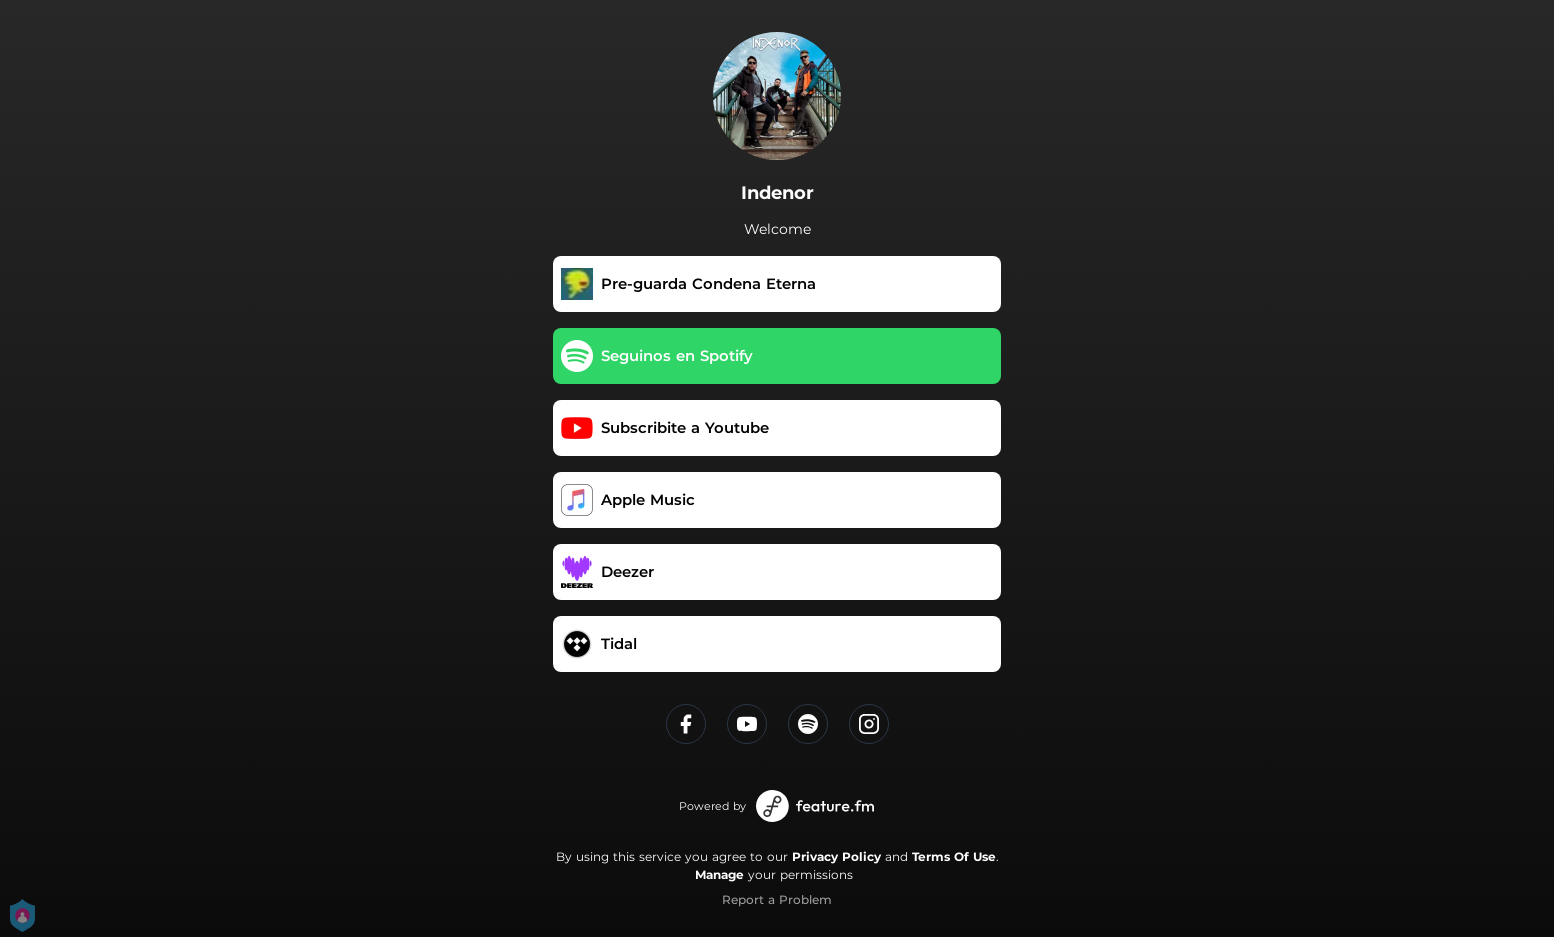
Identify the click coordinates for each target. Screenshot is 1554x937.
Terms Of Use (954, 856)
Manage (719, 874)
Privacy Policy (836, 856)
